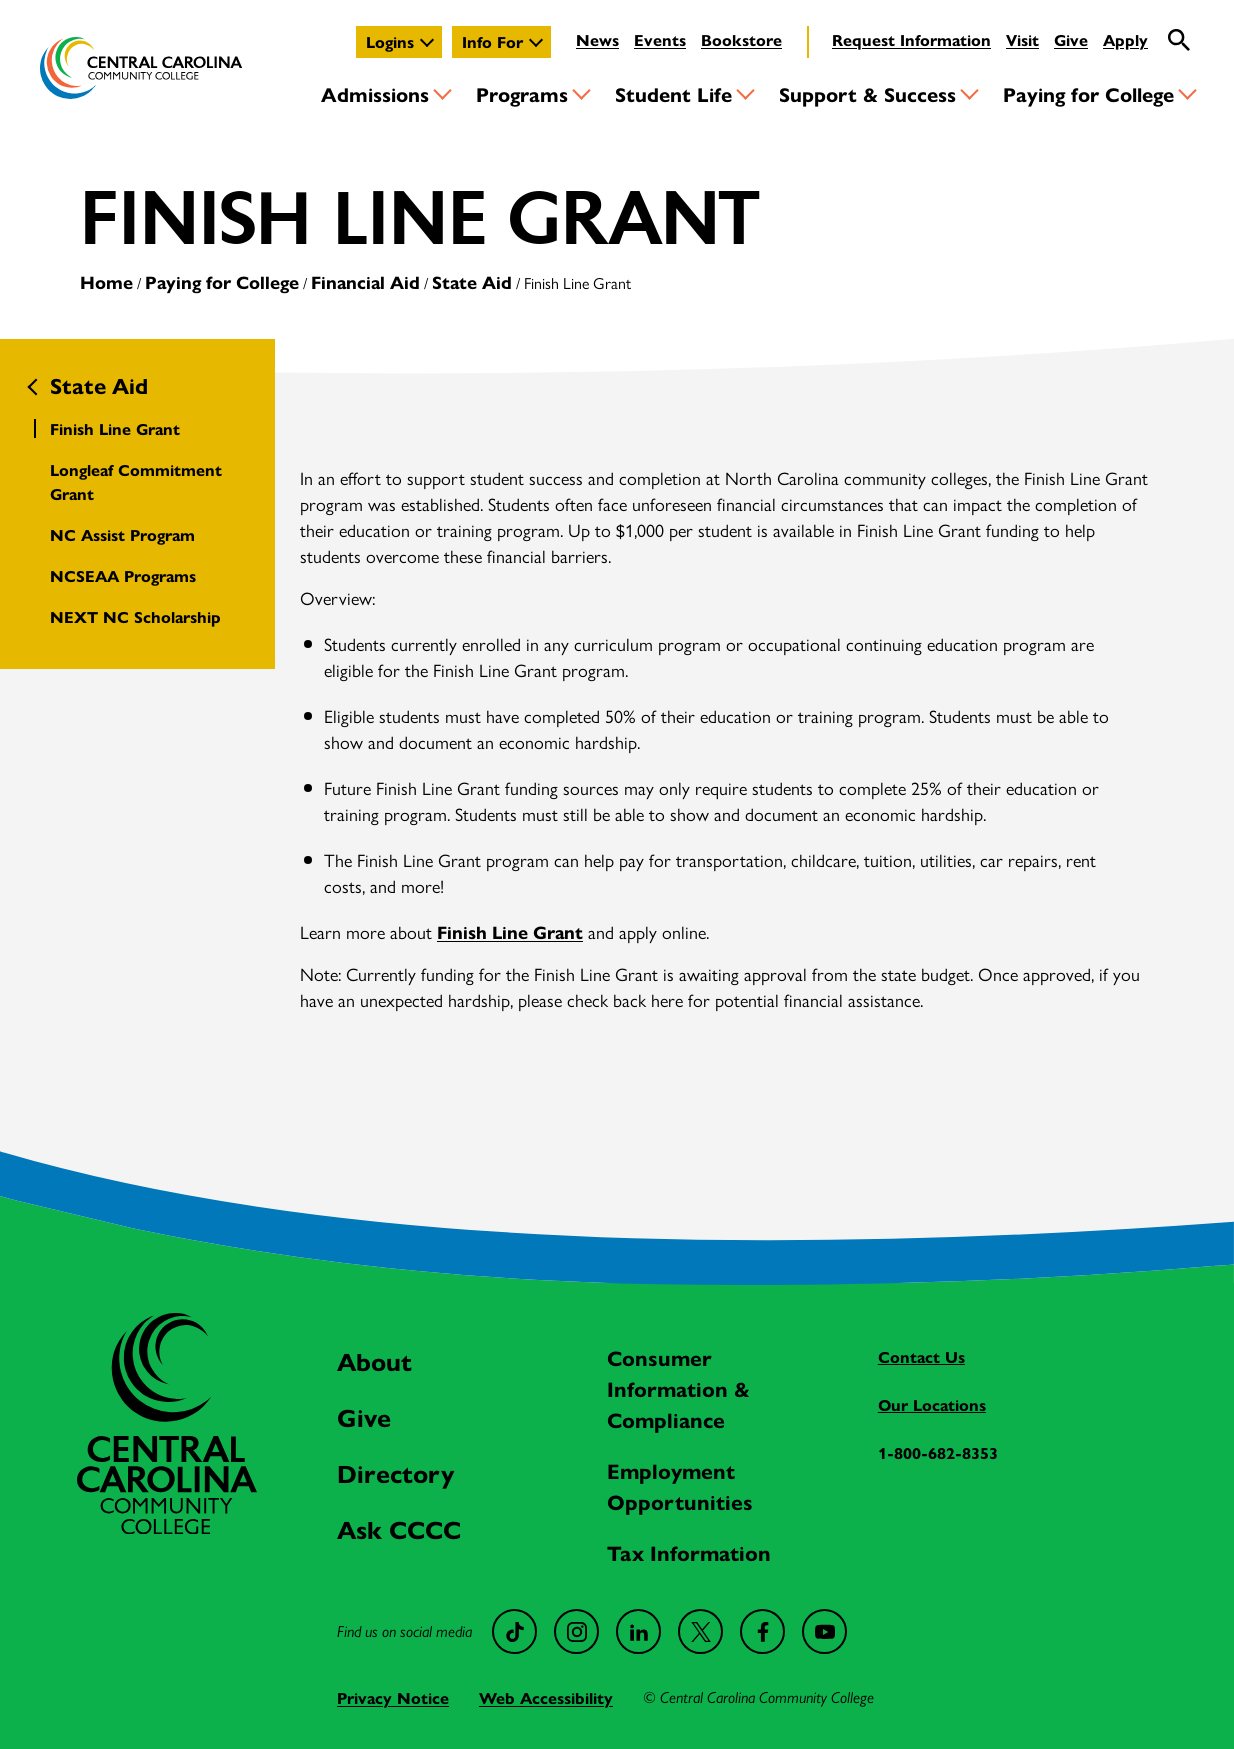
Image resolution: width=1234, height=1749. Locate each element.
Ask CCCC (399, 1528)
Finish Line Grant (115, 428)
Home (106, 281)
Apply (1125, 39)
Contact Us (921, 1356)
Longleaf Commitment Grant (136, 481)
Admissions (375, 93)
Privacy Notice (393, 1697)
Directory (395, 1472)
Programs (522, 93)
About (374, 1360)
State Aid (472, 281)
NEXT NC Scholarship (135, 616)
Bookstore (741, 39)
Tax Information (689, 1552)
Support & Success (867, 93)
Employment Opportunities (680, 1485)
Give (1071, 39)
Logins (390, 41)
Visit (1022, 39)
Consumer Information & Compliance (678, 1388)
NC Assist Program (122, 534)
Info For (492, 41)
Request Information (911, 39)
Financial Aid (365, 281)
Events (660, 39)
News (597, 39)
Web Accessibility (546, 1697)
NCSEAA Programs (123, 575)
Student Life (673, 93)
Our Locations (932, 1404)
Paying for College (1088, 93)
